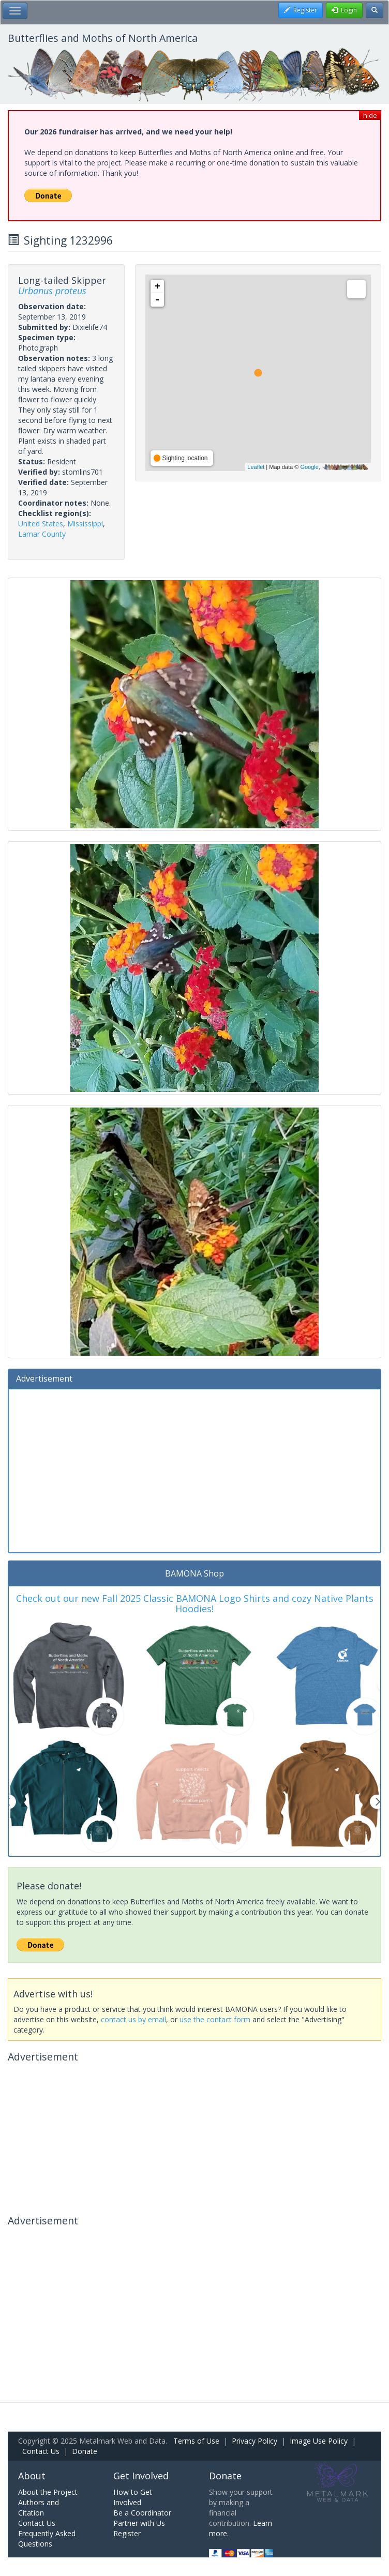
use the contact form (214, 2019)
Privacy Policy (254, 2441)
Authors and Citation (38, 2507)
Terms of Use (196, 2441)
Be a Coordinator (142, 2513)
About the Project (48, 2492)
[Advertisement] (194, 1469)
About (32, 2475)
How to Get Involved (132, 2497)
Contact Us (40, 2451)
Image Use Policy (319, 2441)
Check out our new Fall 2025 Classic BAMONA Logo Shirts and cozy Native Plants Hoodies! (194, 1603)
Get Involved (141, 2475)
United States (40, 523)
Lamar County (42, 534)
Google (309, 467)
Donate (84, 2451)
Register (127, 2533)
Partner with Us (139, 2523)
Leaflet (255, 467)
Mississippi (85, 523)
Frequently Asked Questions (47, 2538)
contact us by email (133, 2019)
